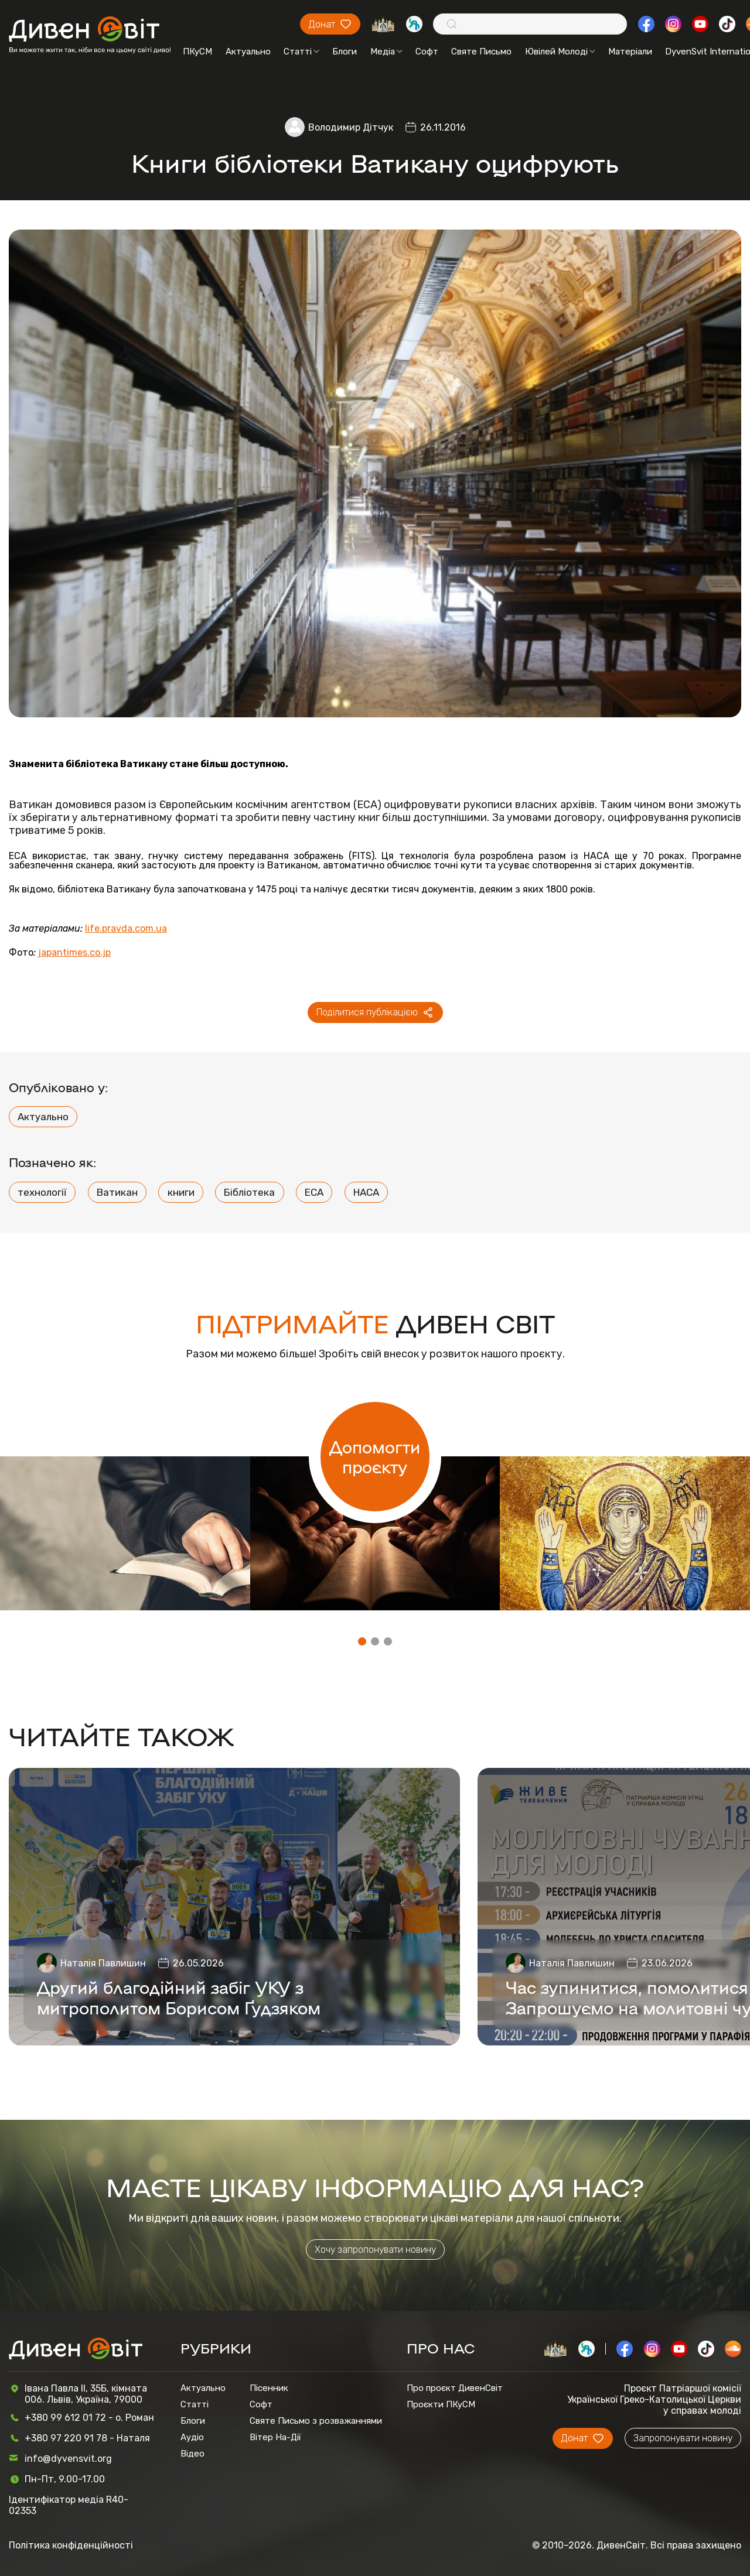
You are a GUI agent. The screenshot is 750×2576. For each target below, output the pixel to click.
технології (42, 1192)
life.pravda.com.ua (126, 928)
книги (181, 1192)
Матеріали (630, 51)
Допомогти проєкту (374, 1456)
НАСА (366, 1192)
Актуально (248, 51)
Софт (426, 51)
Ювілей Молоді (560, 51)
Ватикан (117, 1192)
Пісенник (269, 2388)
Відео (192, 2453)
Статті (301, 51)
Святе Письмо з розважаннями (316, 2421)
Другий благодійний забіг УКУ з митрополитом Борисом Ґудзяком (179, 1996)
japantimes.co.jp (74, 952)
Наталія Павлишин (103, 1963)
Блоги (344, 51)
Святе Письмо (481, 51)
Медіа (386, 51)
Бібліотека (249, 1192)
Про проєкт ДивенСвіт (455, 2388)
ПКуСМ (197, 51)
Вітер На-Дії (275, 2437)
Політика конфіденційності (71, 2545)
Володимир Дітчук (350, 127)
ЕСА (314, 1192)
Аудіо (192, 2437)
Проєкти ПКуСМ (441, 2404)
